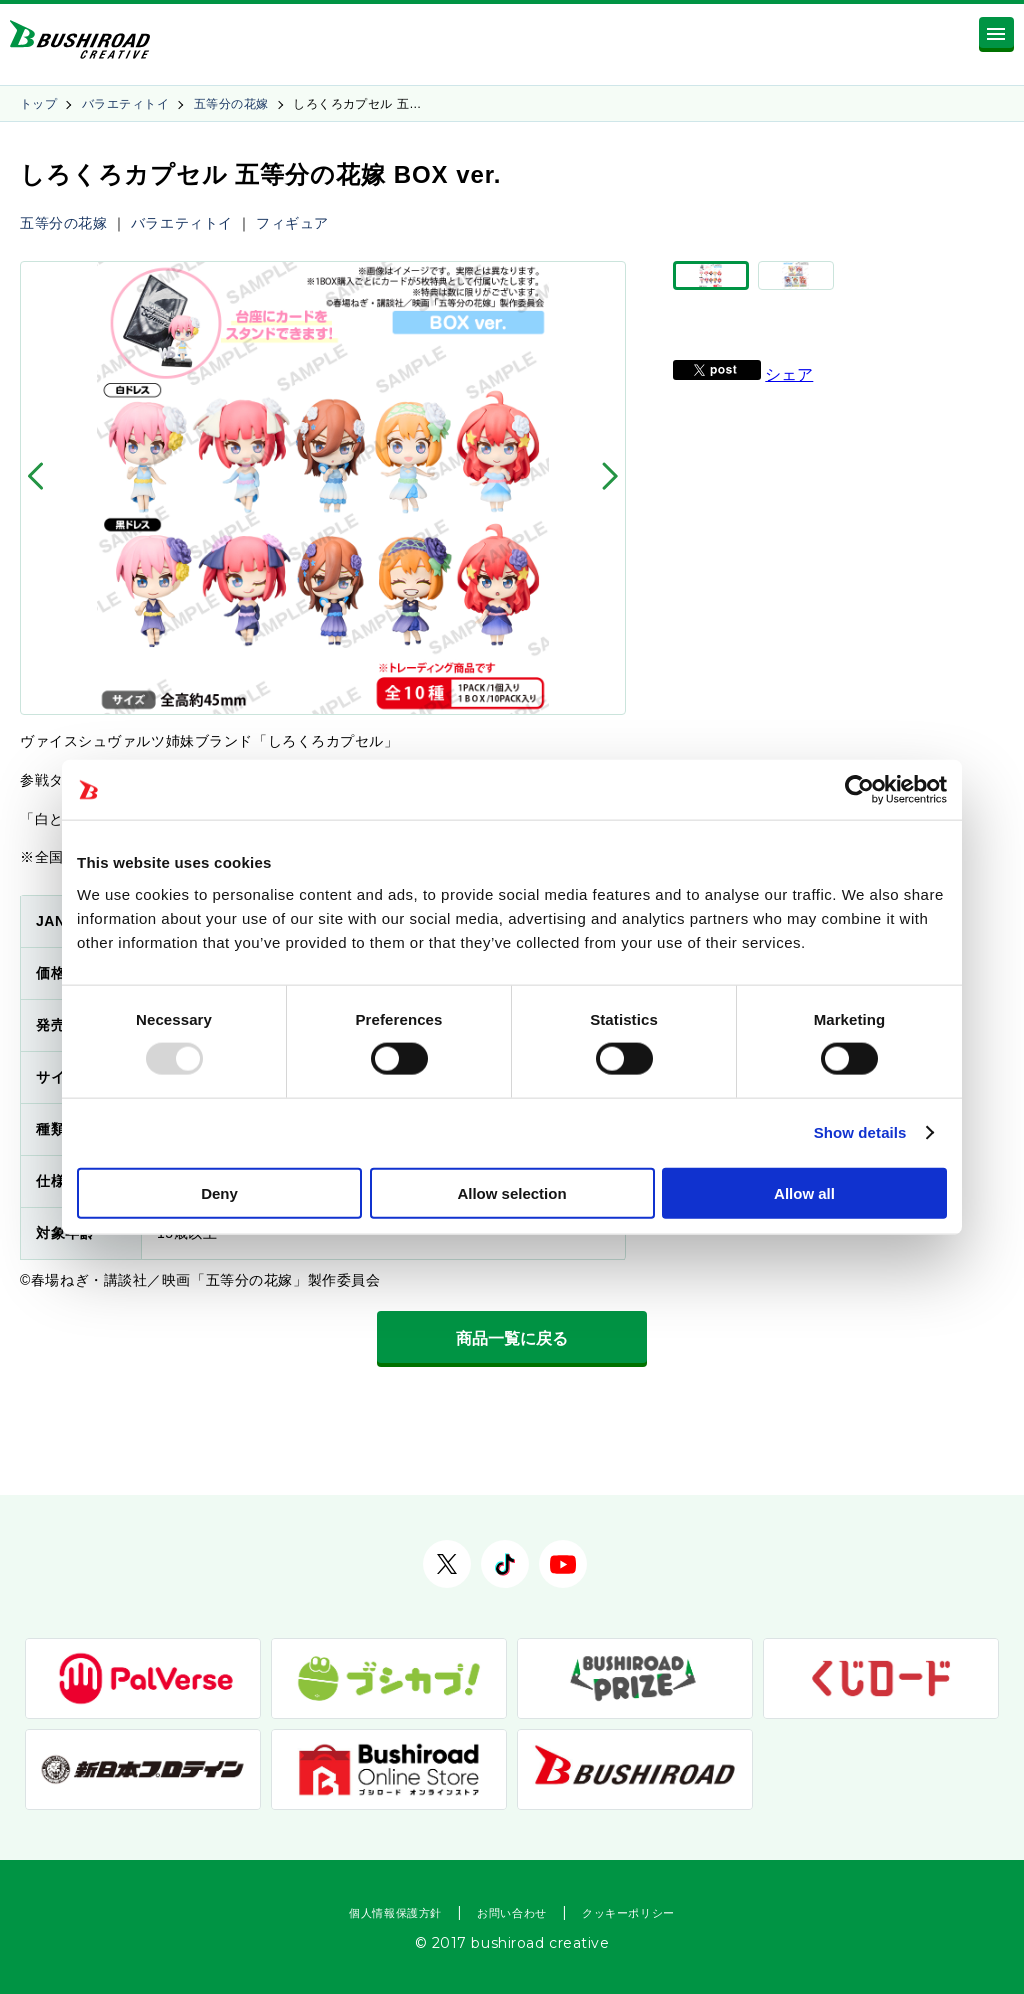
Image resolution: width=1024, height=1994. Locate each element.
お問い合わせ (511, 1913)
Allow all (804, 1192)
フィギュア (292, 223)
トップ (38, 104)
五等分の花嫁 (231, 104)
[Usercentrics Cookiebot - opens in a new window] (859, 790)
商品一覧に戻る (512, 1338)
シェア (789, 402)
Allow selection (511, 1192)
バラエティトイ (125, 104)
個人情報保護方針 (395, 1913)
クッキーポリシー (628, 1913)
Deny (219, 1192)
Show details (860, 1132)
